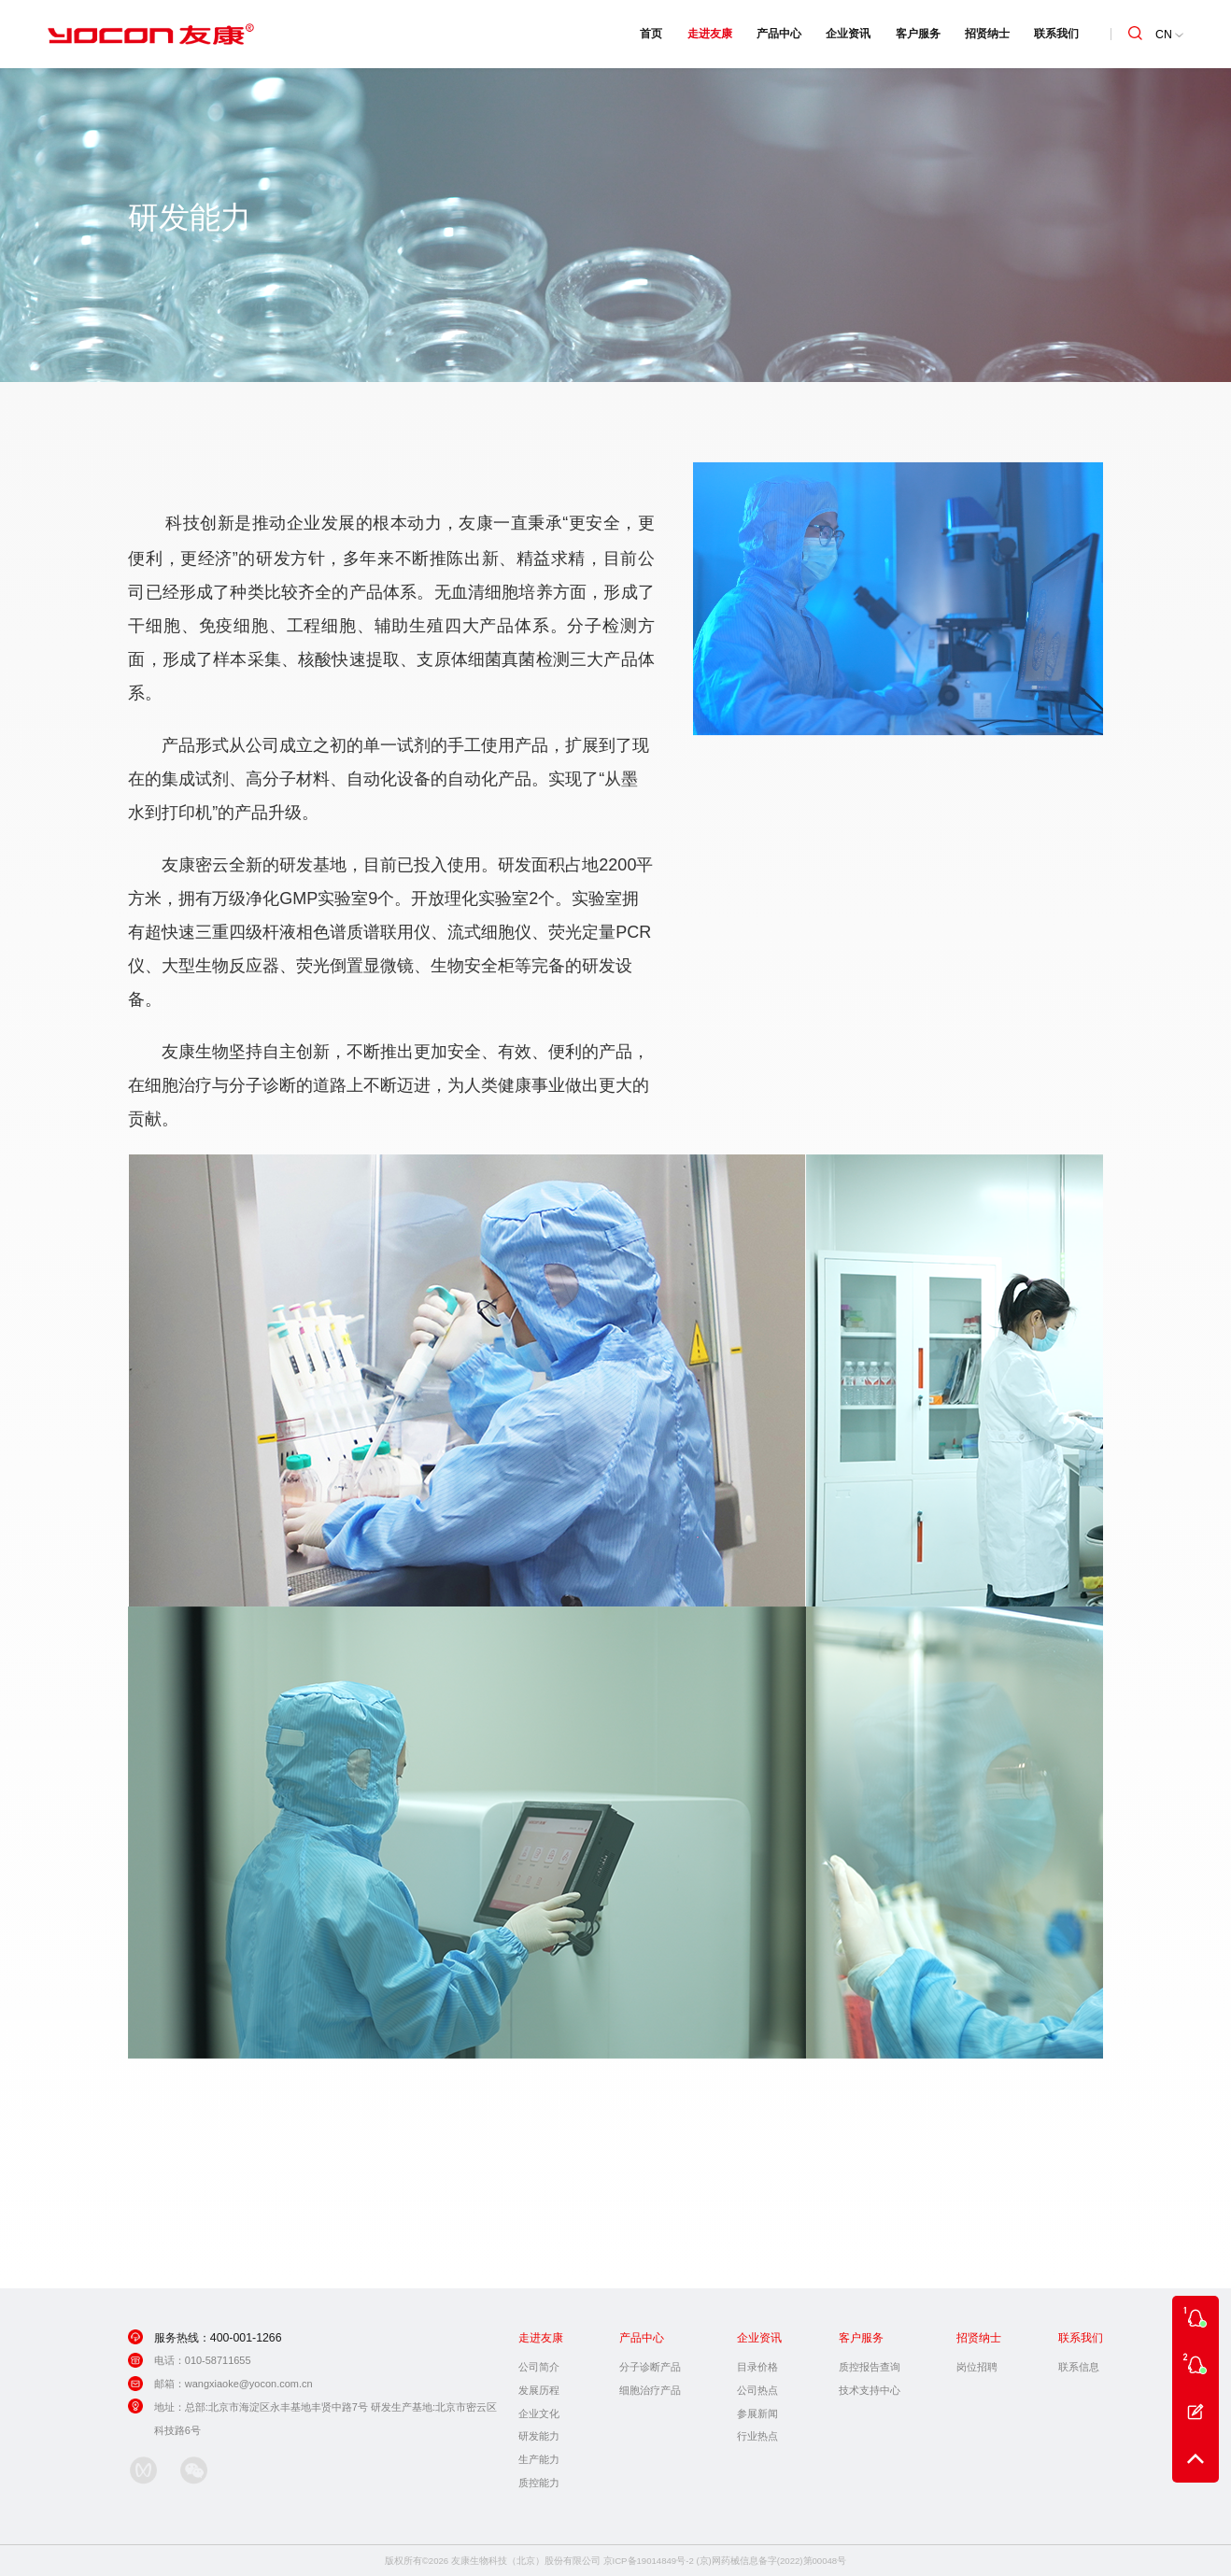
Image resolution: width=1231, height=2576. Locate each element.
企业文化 (538, 2413)
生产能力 (538, 2459)
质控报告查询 (869, 2366)
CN (1168, 34)
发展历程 (538, 2390)
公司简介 (538, 2366)
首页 (651, 33)
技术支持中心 (869, 2390)
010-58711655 (218, 2360)
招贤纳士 (987, 33)
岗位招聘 (977, 2366)
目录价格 (757, 2366)
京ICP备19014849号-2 (648, 2560)
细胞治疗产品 (650, 2390)
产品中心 (779, 33)
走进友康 (709, 33)
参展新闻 (757, 2413)
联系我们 (1056, 33)
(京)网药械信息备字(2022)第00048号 (771, 2560)
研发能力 (538, 2436)
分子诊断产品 (650, 2366)
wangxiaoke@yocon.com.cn (249, 2383)
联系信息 (1078, 2366)
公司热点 (757, 2390)
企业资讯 (848, 33)
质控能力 (538, 2482)
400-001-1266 (246, 2337)
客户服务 (918, 33)
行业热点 (757, 2436)
